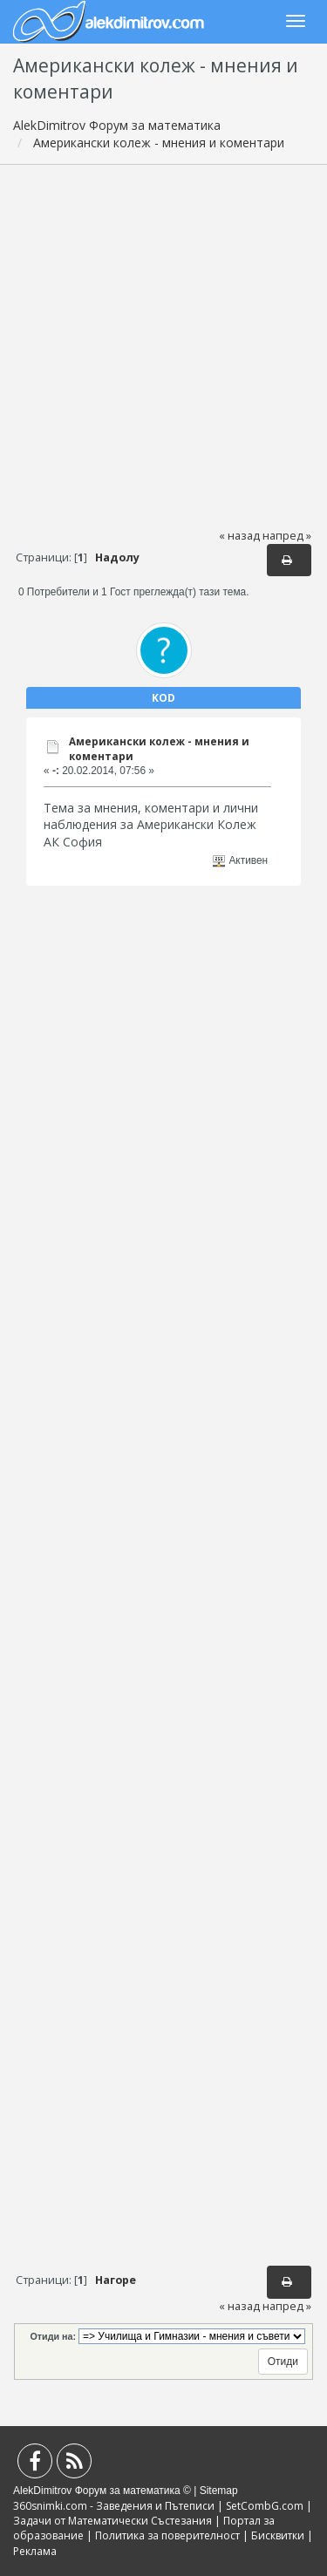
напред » (286, 535)
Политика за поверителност (167, 2535)
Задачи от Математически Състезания (112, 2520)
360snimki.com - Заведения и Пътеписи (114, 2505)
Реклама (35, 2551)
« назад (239, 535)
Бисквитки (277, 2535)
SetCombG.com (264, 2505)
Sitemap (219, 2490)
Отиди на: (53, 2336)
